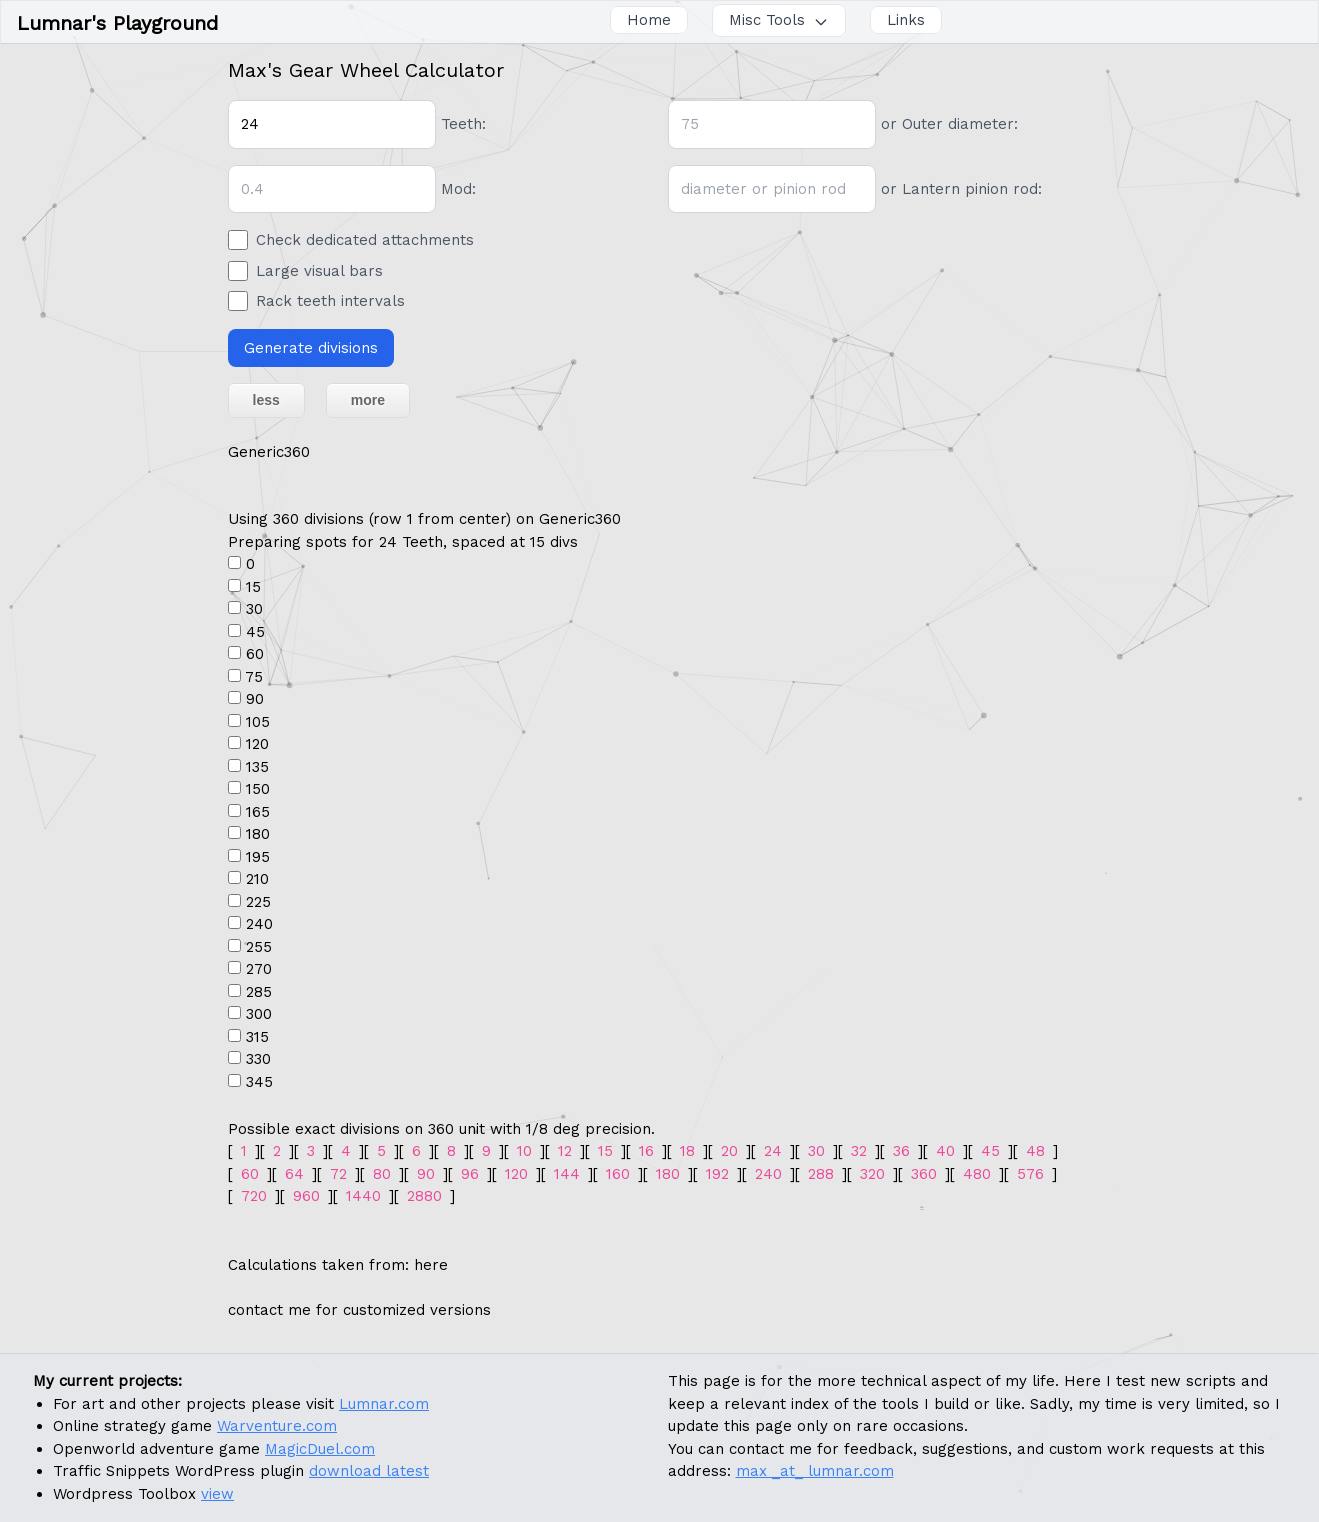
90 (255, 699)
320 (872, 1174)
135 (257, 767)
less (266, 400)
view (217, 1494)
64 (294, 1174)
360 (924, 1174)
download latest (369, 1471)
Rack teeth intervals (330, 301)
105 (258, 722)
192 (717, 1174)
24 (773, 1151)
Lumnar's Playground (117, 23)
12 (565, 1151)
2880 (424, 1196)
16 (646, 1151)
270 (259, 969)
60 (255, 654)
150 (258, 789)
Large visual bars (319, 271)
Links (906, 20)
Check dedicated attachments (365, 240)
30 (254, 609)
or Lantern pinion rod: (961, 189)
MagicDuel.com (320, 1449)
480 (977, 1174)
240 (259, 924)
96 (470, 1174)
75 (254, 677)
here (431, 1265)
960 (306, 1196)
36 (901, 1151)
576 (1030, 1174)
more (368, 400)
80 (382, 1174)
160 (618, 1174)
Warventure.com (277, 1426)
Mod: (458, 189)
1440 (363, 1196)
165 (258, 812)
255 (259, 947)
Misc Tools (779, 20)
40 (945, 1151)
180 (258, 834)
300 (259, 1014)
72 (338, 1174)
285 (259, 992)
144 (567, 1174)
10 (524, 1151)
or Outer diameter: (949, 124)
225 (258, 902)
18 (687, 1151)
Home (649, 20)
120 (257, 744)
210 (257, 879)
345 (259, 1082)
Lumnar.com (384, 1404)
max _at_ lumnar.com (815, 1471)
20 (729, 1151)
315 (257, 1037)
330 (258, 1059)
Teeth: (463, 124)
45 (255, 632)
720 (254, 1196)
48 (1035, 1151)
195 (258, 857)
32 (859, 1151)
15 (253, 587)
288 (821, 1174)
